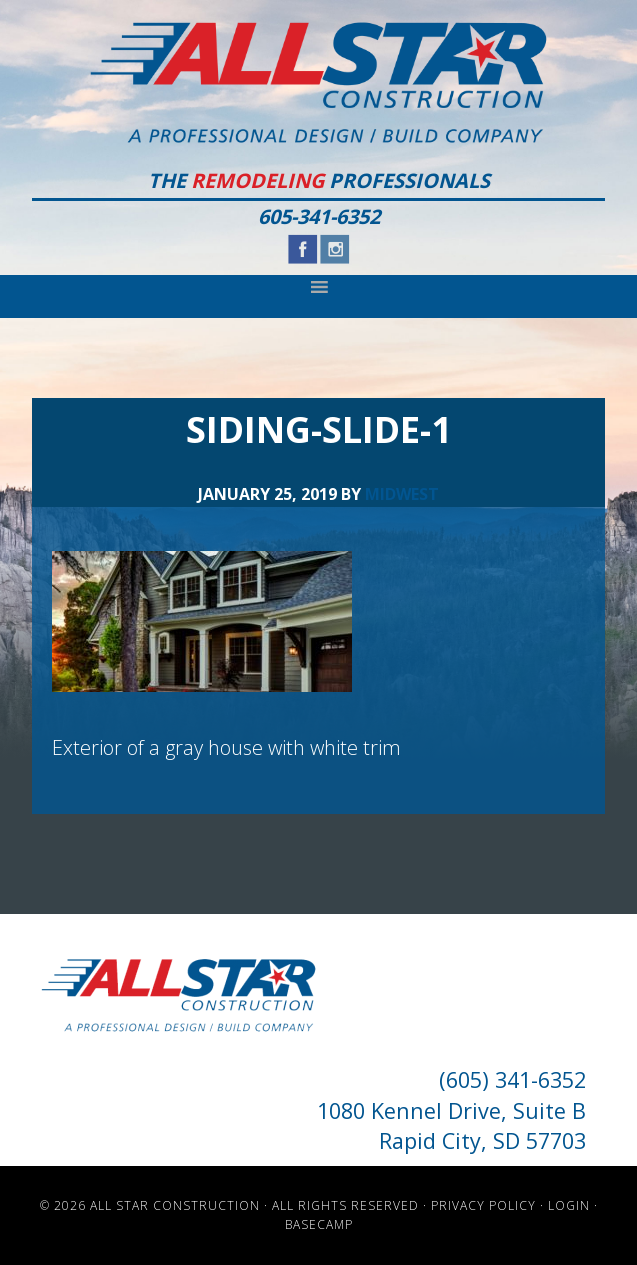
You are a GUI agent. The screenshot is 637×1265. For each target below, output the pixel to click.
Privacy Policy (483, 1205)
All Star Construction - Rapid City (318, 82)
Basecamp (319, 1224)
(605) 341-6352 (512, 1079)
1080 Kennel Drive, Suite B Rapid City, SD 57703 (451, 1125)
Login (569, 1205)
